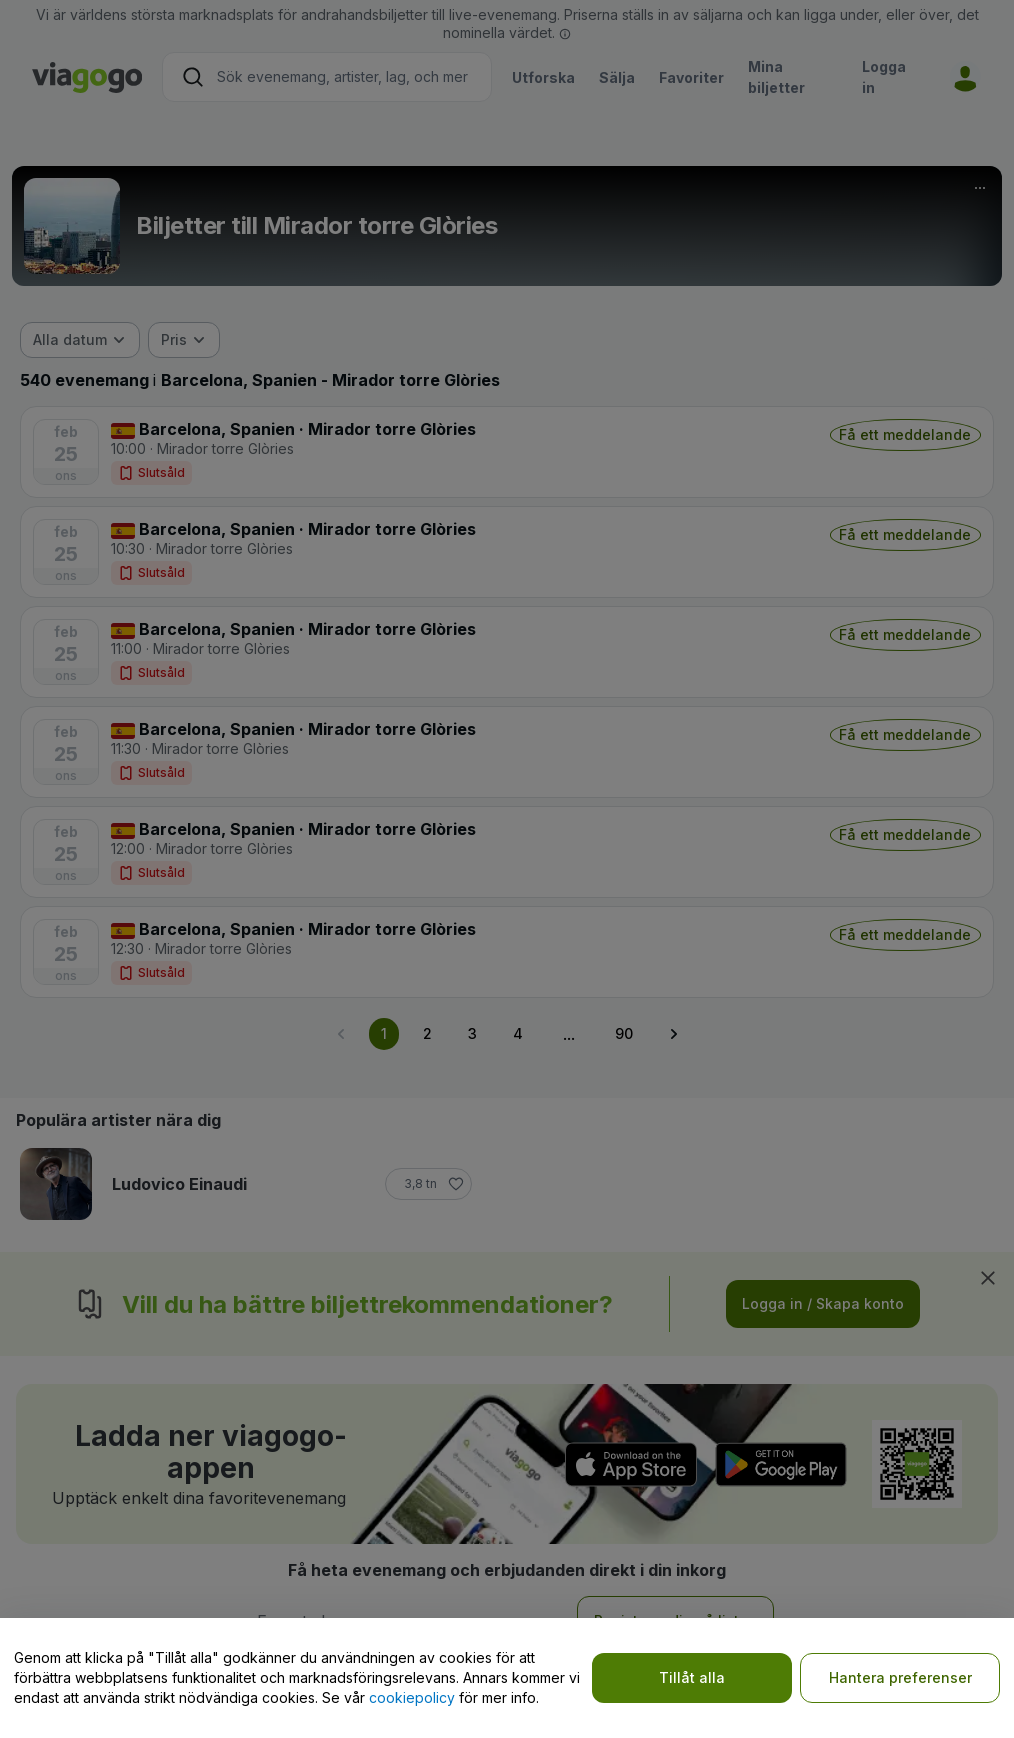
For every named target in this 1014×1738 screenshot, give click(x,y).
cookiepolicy (412, 1697)
